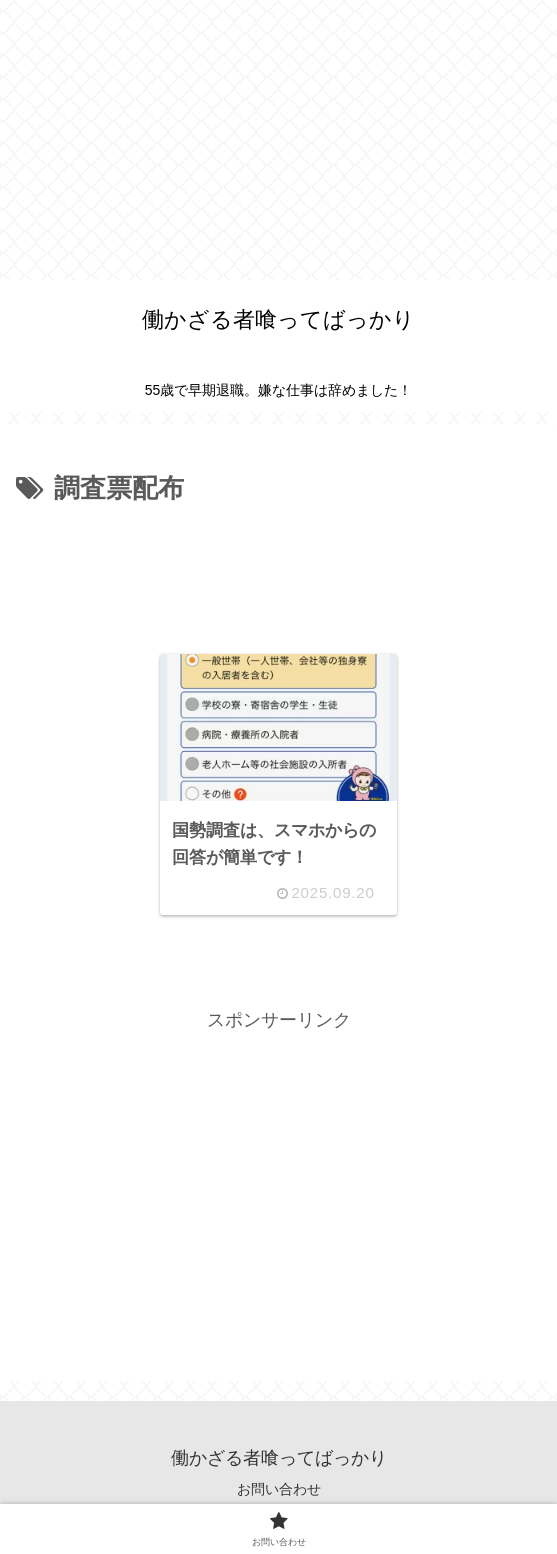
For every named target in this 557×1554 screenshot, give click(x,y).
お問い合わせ (279, 1489)
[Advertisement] (278, 140)
